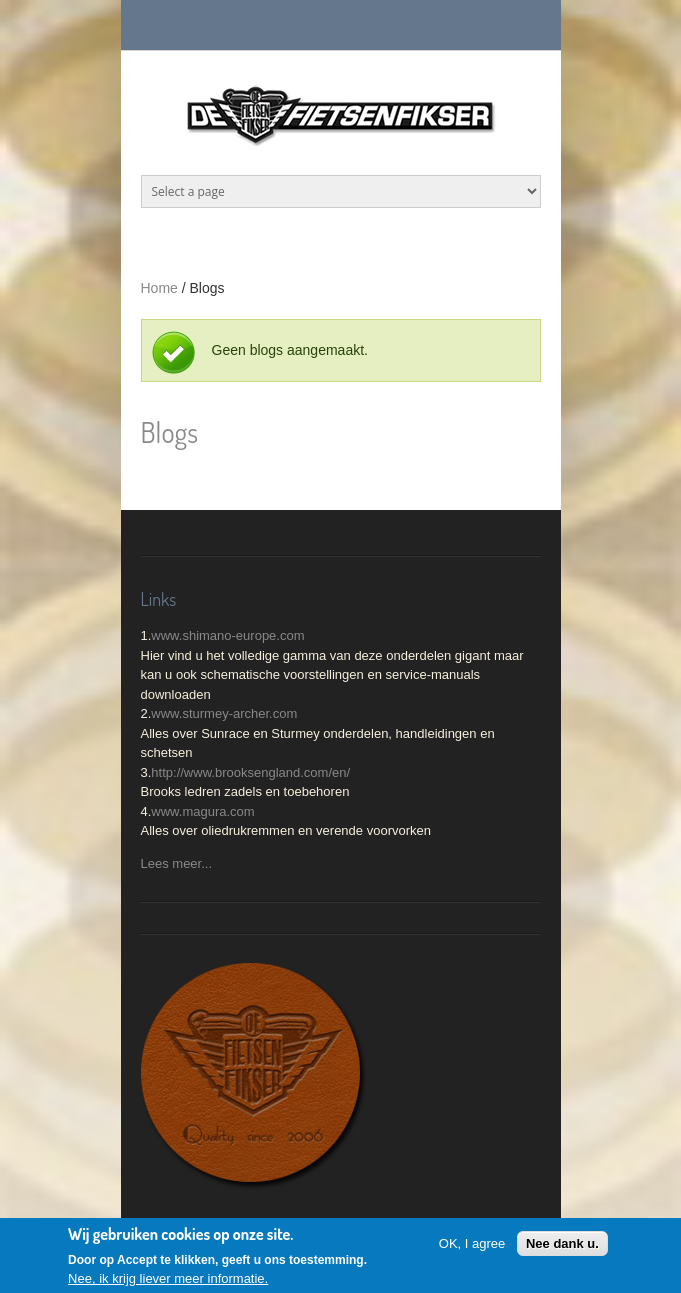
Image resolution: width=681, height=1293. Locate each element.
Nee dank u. (562, 1246)
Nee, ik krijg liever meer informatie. (168, 1281)
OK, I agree (472, 1246)
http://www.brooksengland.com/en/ (250, 772)
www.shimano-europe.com (227, 635)
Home (159, 288)
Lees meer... (177, 863)
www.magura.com (202, 811)
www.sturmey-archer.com (224, 713)
